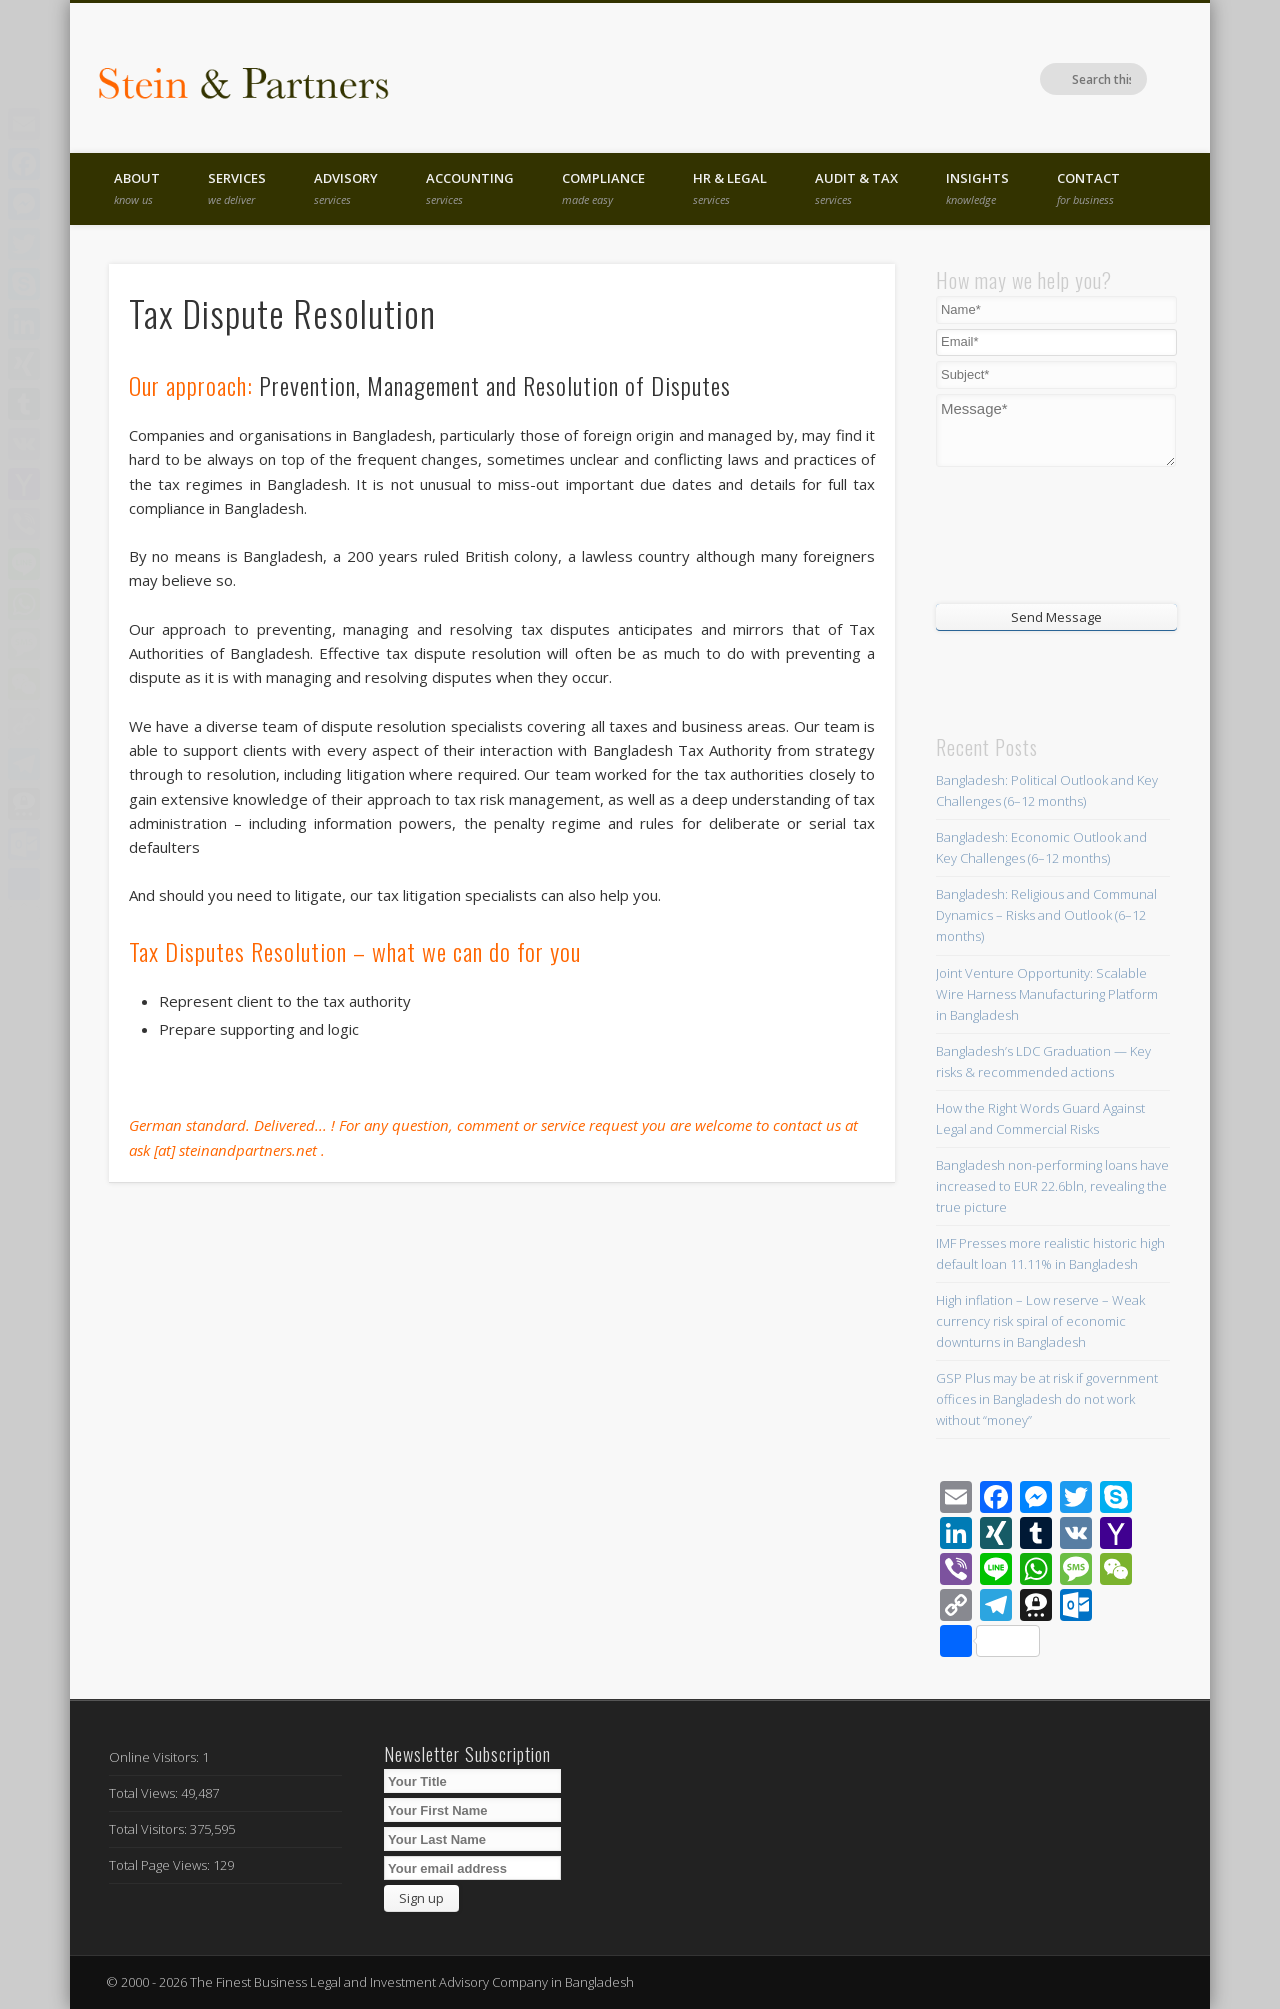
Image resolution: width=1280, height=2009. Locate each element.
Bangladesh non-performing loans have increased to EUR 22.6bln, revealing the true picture (1052, 1186)
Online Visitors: (155, 1757)
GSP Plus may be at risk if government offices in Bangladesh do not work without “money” (1047, 1399)
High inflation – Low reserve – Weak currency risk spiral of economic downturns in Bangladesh (1040, 1321)
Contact (1088, 188)
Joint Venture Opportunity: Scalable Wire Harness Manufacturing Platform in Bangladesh (1047, 994)
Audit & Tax (856, 188)
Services (237, 188)
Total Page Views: (161, 1865)
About (137, 188)
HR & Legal (730, 188)
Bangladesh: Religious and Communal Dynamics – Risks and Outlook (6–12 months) (1046, 915)
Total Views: (145, 1793)
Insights (977, 188)
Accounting (470, 188)
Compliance (603, 188)
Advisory (346, 188)
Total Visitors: (149, 1829)
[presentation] (1057, 533)
